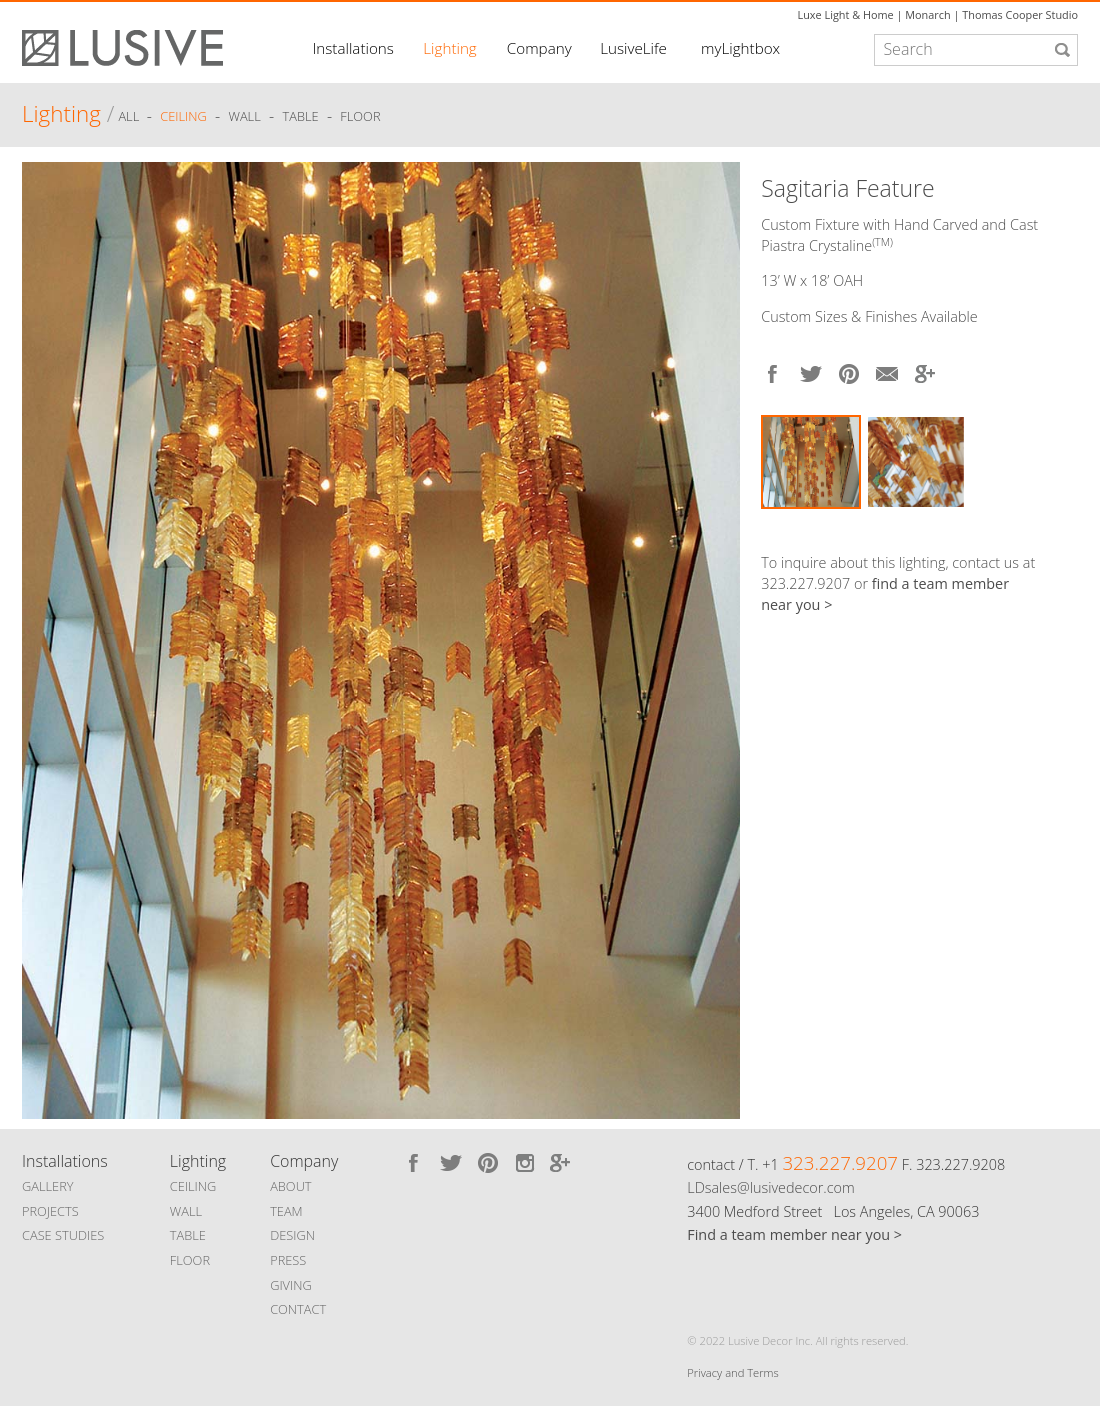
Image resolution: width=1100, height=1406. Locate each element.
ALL (130, 117)
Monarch (927, 14)
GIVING (291, 1285)
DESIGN (292, 1235)
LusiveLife (633, 48)
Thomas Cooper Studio (1020, 14)
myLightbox (740, 48)
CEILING (193, 1186)
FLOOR (190, 1260)
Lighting (449, 48)
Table (301, 117)
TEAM (286, 1211)
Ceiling (183, 117)
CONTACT (298, 1309)
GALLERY (48, 1186)
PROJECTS (50, 1211)
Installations (352, 48)
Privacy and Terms (732, 1372)
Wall (244, 117)
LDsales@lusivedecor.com (770, 1187)
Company (539, 48)
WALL (186, 1211)
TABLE (188, 1235)
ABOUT (290, 1186)
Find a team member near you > (794, 1234)
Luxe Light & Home (846, 14)
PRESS (288, 1260)
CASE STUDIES (63, 1235)
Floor (360, 117)
